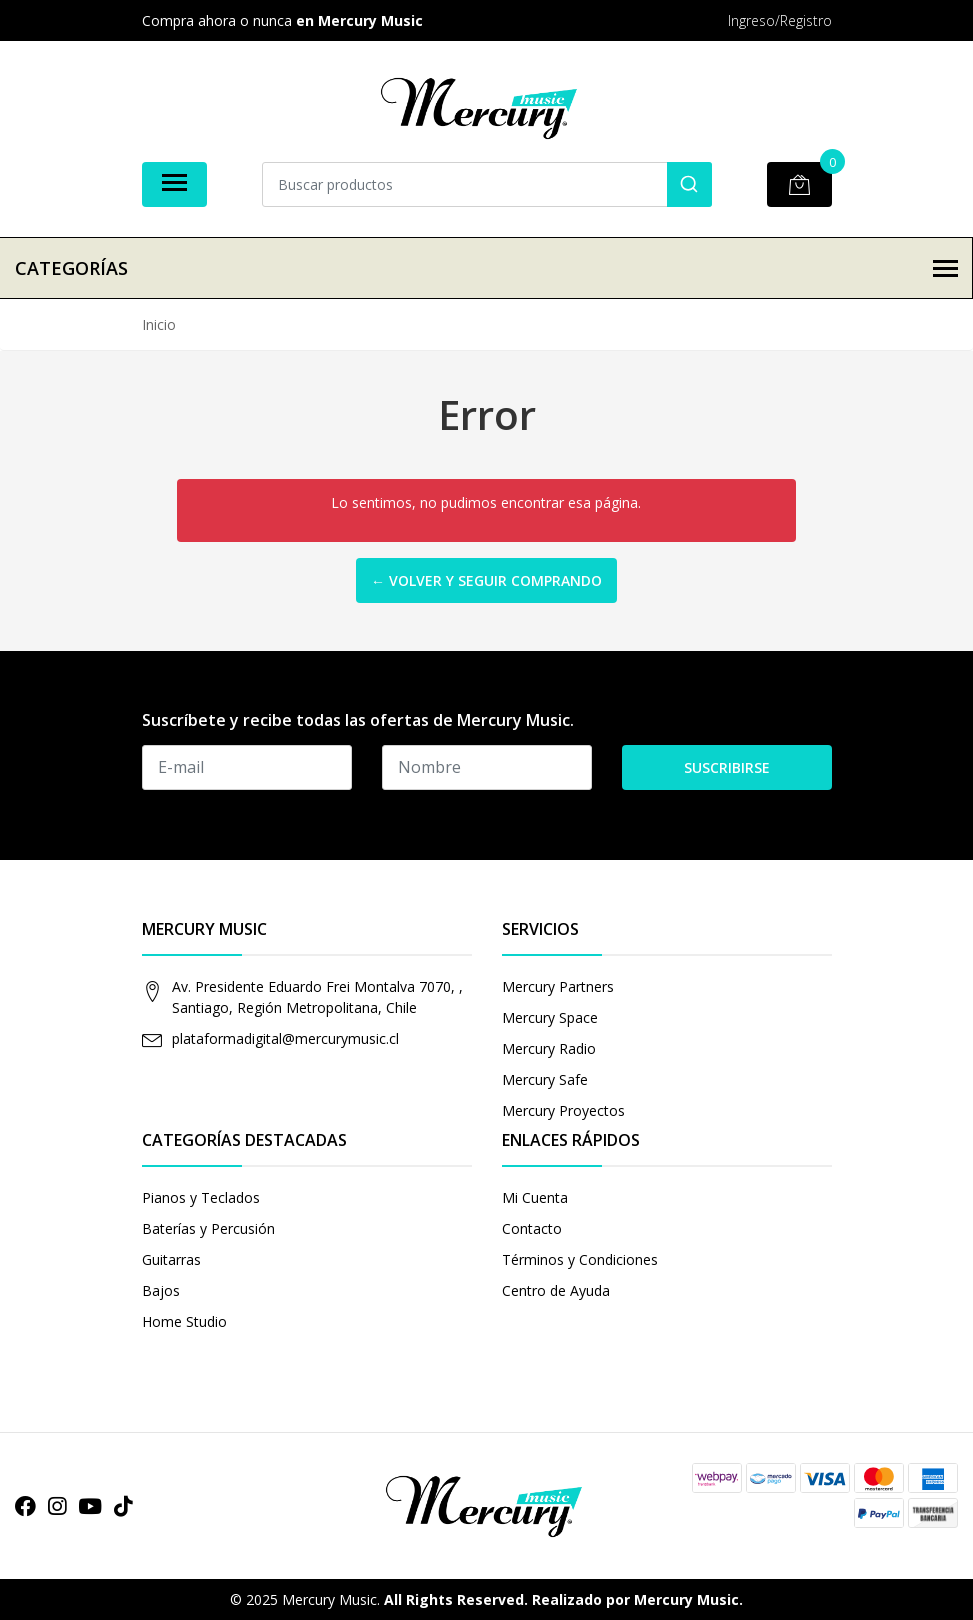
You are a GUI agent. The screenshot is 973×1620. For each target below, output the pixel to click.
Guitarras (171, 1259)
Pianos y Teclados (201, 1197)
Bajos (161, 1290)
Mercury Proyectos (563, 1110)
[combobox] (487, 184)
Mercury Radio (549, 1048)
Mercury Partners (558, 986)
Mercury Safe (545, 1079)
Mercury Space (550, 1017)
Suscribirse (727, 767)
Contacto (532, 1228)
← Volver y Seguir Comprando (486, 580)
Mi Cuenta (535, 1197)
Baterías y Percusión (208, 1228)
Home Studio (184, 1321)
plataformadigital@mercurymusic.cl (285, 1038)
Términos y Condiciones (580, 1259)
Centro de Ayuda (556, 1290)
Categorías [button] (486, 268)
